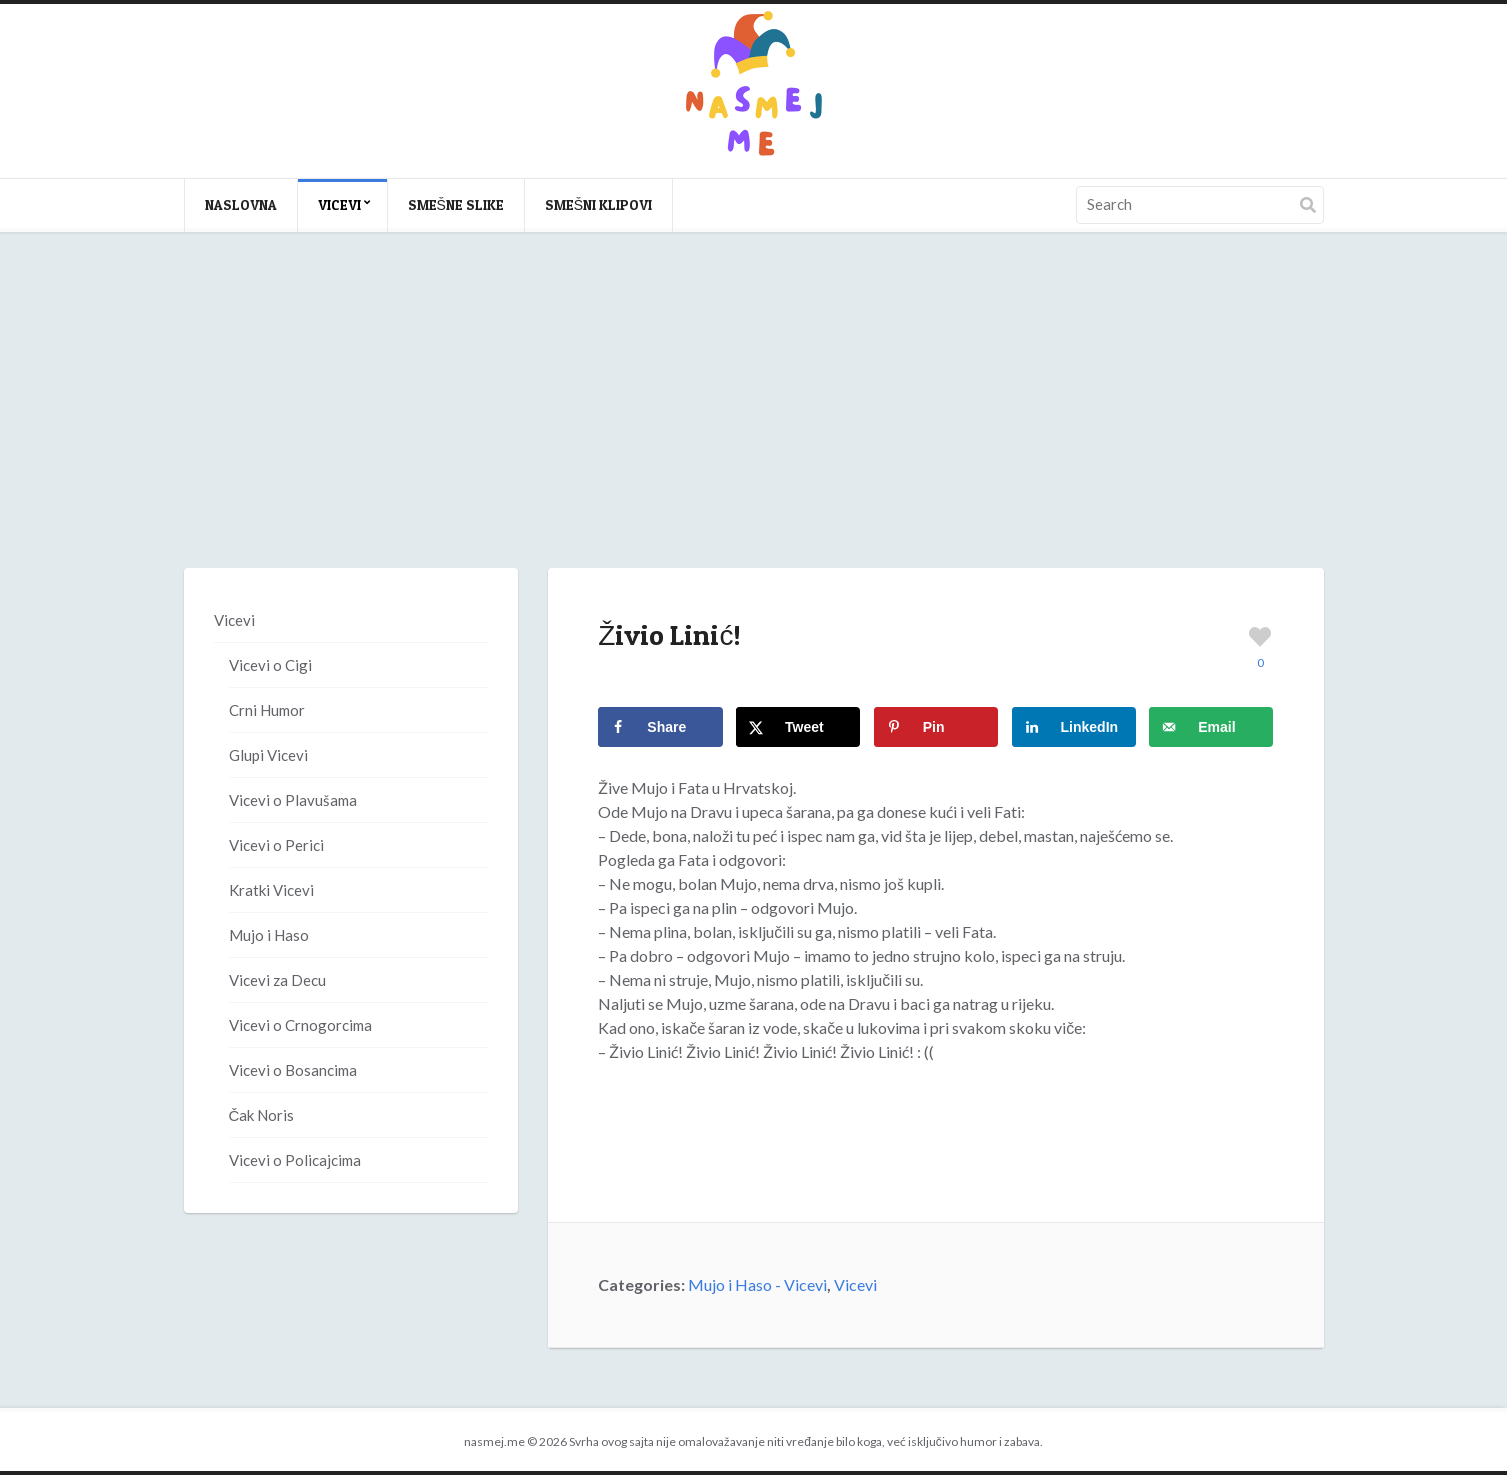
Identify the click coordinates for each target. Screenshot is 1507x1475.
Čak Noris (262, 1115)
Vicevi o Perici (276, 845)
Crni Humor (267, 710)
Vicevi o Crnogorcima (300, 1025)
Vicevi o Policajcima (295, 1160)
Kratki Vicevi (271, 890)
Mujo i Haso (269, 935)
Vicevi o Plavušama (293, 800)
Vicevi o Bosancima (293, 1070)
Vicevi (339, 204)
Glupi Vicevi (268, 755)
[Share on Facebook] (660, 727)
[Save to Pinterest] (936, 727)
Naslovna (241, 204)
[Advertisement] (754, 420)
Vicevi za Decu (277, 980)
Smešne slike (456, 204)
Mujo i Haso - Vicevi (757, 1284)
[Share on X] (798, 727)
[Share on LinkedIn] (1074, 727)
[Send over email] (1211, 727)
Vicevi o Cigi (270, 665)
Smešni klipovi (598, 204)
